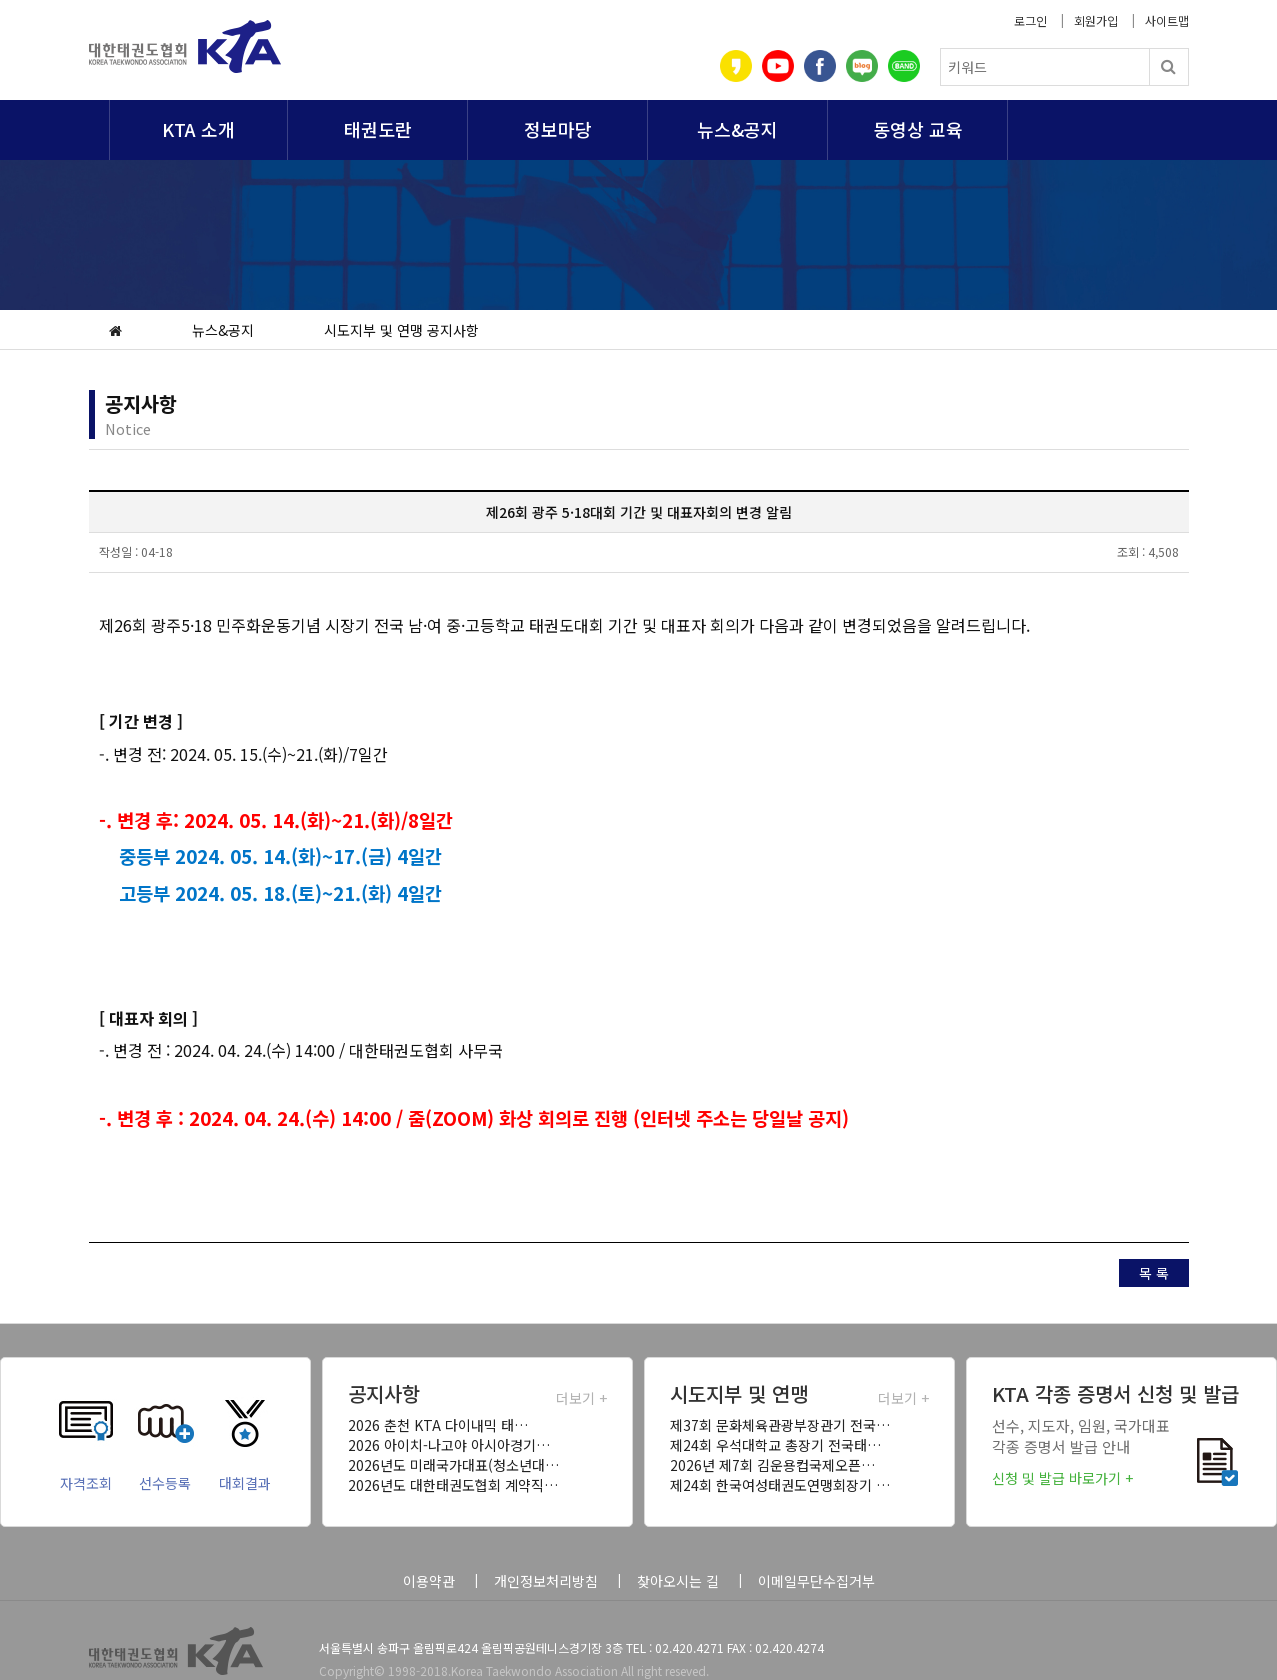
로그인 (1030, 20)
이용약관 (429, 1581)
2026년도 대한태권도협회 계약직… (453, 1485)
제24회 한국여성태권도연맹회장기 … (780, 1485)
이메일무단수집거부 (816, 1581)
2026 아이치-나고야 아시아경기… (449, 1445)
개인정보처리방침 (546, 1581)
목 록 (1154, 1273)
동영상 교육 (918, 129)
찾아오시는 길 (678, 1581)
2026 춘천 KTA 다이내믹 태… (438, 1425)
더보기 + (581, 1398)
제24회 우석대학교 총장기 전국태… (775, 1445)
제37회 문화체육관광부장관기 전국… (780, 1425)
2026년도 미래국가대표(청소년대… (453, 1465)
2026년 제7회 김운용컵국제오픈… (772, 1465)
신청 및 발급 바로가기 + (1062, 1478)
